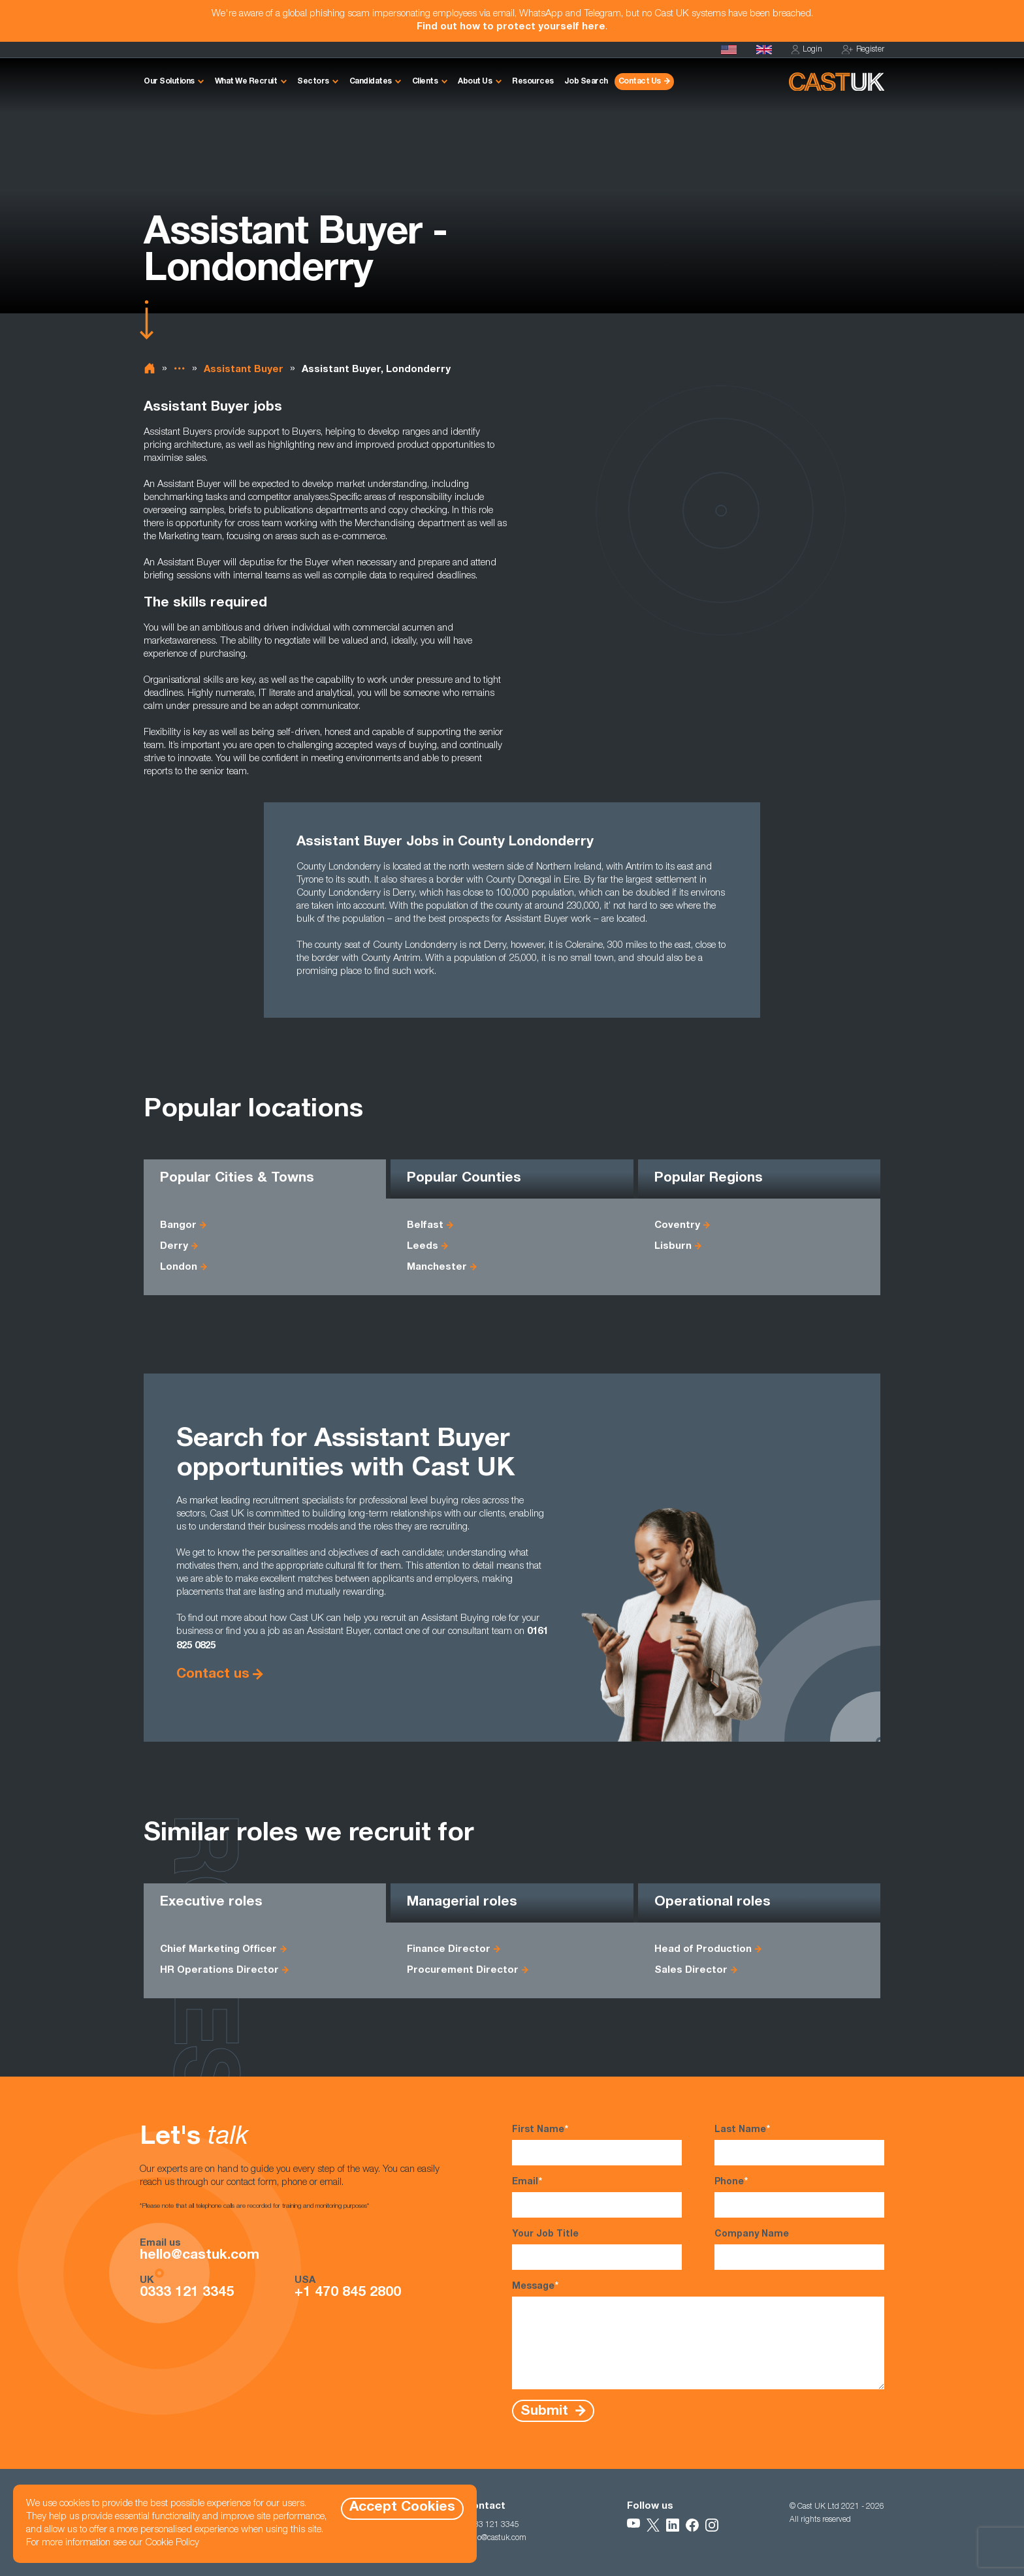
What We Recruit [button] (246, 82)
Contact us (212, 1675)
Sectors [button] (313, 82)
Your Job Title (597, 2250)
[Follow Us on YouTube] (633, 2525)
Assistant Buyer (243, 370)
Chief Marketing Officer (218, 1950)
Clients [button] (425, 82)
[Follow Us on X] (653, 2525)
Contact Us (639, 82)
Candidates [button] (370, 82)
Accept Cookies (402, 2508)
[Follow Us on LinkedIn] (672, 2525)
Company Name (799, 2250)
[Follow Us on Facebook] (692, 2525)
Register (863, 50)
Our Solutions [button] (169, 82)
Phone (799, 2197)
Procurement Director (463, 1970)
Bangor (178, 1226)
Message (698, 2334)
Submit (546, 2411)
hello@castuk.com (199, 2256)
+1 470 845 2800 (348, 2293)
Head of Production (703, 1950)
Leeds (422, 1246)
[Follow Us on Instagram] (711, 2525)
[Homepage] (764, 49)
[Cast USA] (729, 49)
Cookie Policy (172, 2543)
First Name (597, 2144)
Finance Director (448, 1950)
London (178, 1267)
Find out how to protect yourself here (511, 27)
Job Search (586, 82)
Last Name (799, 2144)
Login (807, 50)
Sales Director (691, 1970)
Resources (533, 82)
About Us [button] (475, 82)
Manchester (437, 1267)
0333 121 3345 (187, 2293)
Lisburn (673, 1246)
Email (597, 2197)
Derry (174, 1246)
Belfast (425, 1226)
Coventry (677, 1226)
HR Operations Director (219, 1970)
